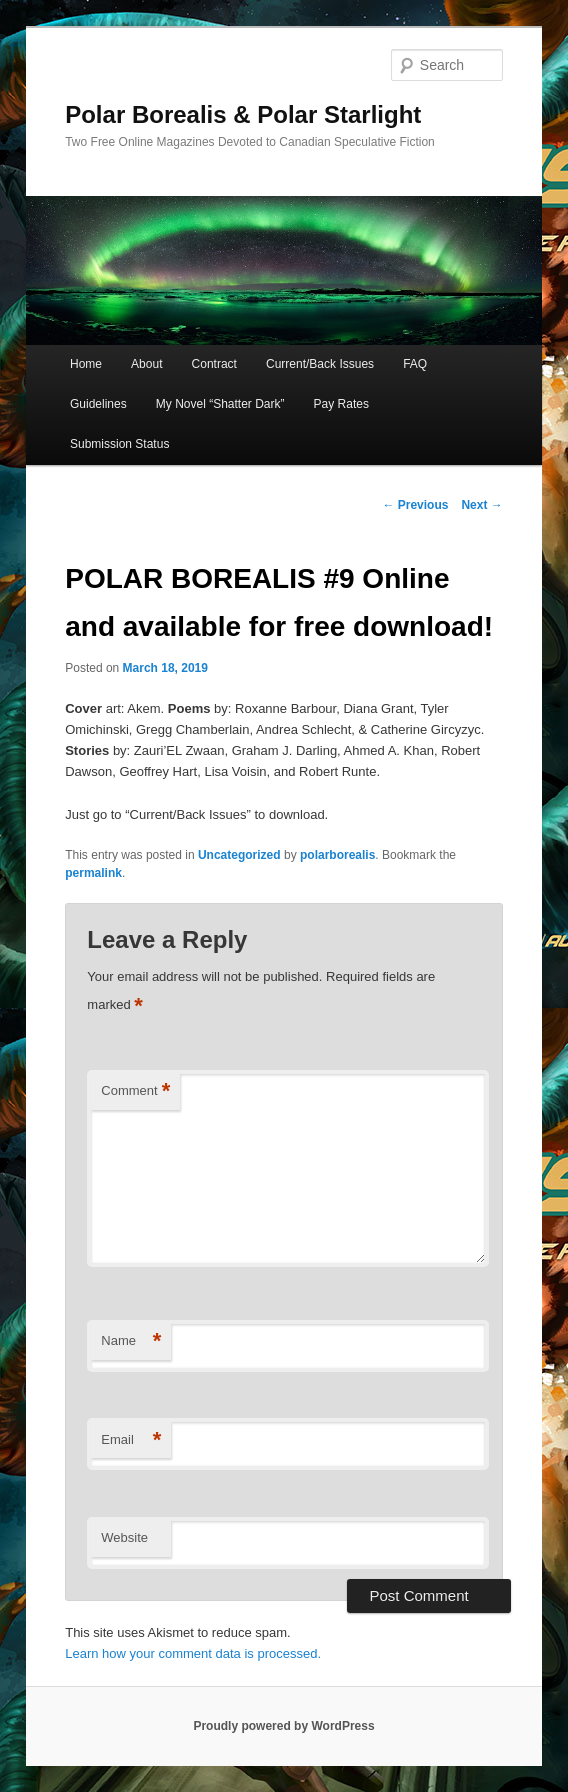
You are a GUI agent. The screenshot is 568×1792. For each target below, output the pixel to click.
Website (124, 1537)
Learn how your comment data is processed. (193, 1653)
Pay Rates (341, 404)
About (146, 364)
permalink (93, 873)
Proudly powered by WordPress (283, 1726)
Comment (135, 1091)
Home (86, 364)
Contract (214, 364)
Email (131, 1440)
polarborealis (337, 855)
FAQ (415, 364)
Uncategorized (239, 855)
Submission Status (119, 444)
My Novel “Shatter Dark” (220, 404)
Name (131, 1341)
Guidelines (98, 404)
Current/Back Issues (320, 364)
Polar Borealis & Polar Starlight (243, 114)
